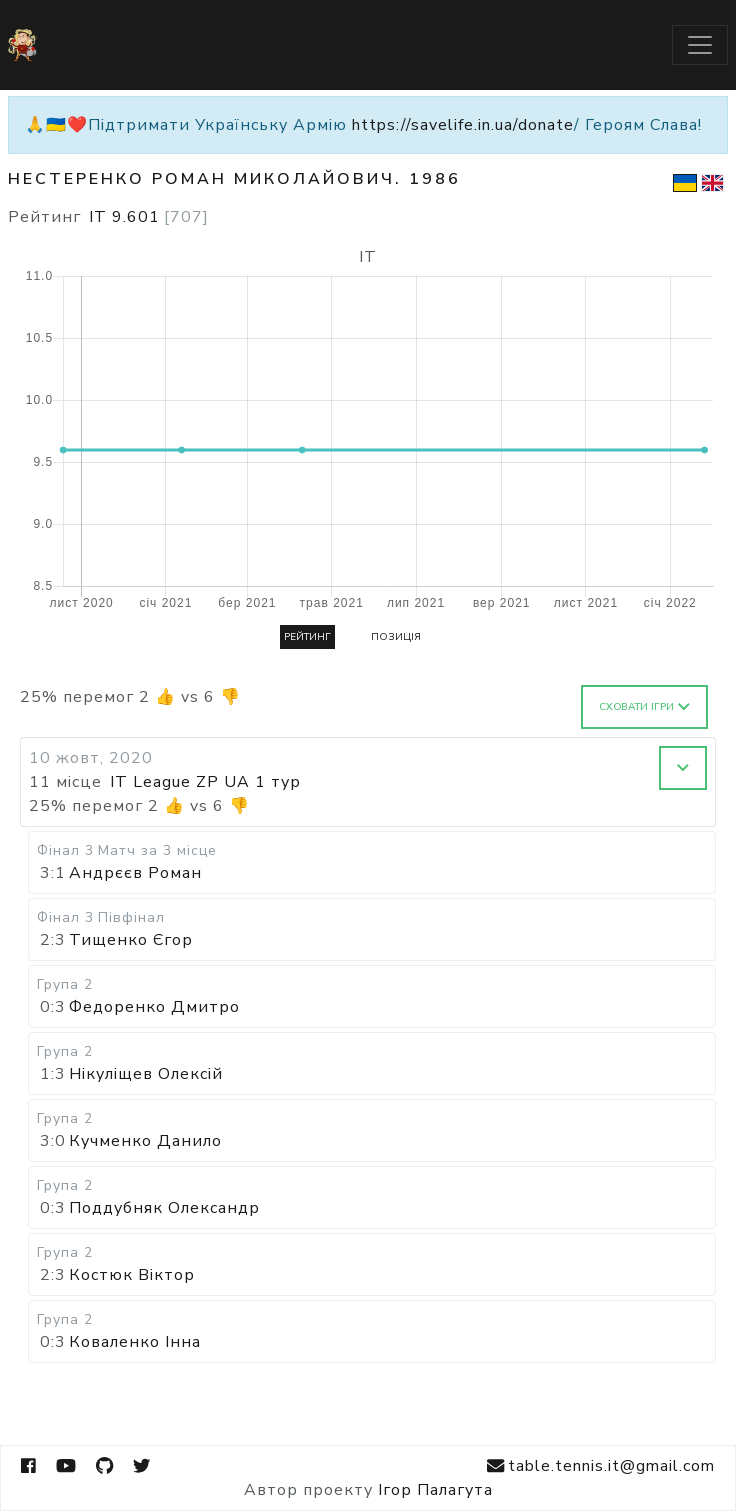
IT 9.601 (149, 217)
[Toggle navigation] (700, 45)
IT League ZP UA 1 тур (205, 782)
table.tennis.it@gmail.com (601, 1466)
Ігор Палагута (435, 1490)
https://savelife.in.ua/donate (463, 125)
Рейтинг (307, 637)
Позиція (396, 637)
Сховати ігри (644, 707)
